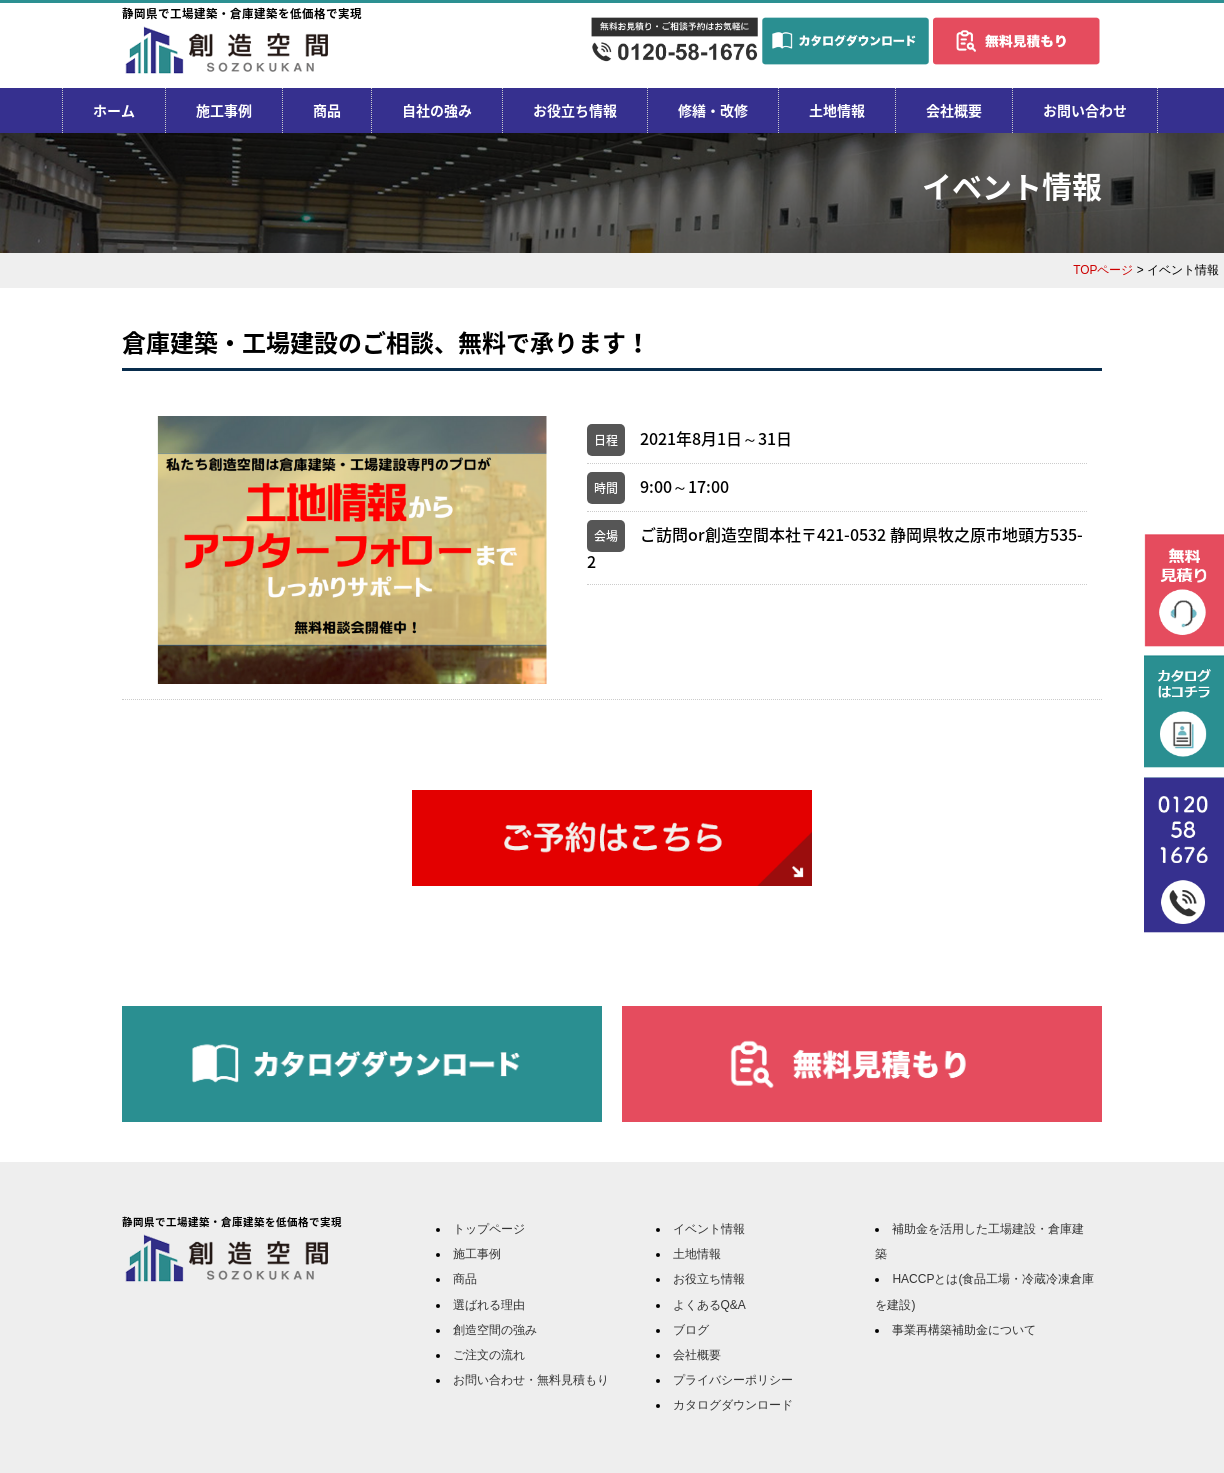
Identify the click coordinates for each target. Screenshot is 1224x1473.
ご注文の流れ (489, 1355)
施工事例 (224, 110)
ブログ (691, 1330)
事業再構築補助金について (964, 1330)
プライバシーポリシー (733, 1380)
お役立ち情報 (575, 110)
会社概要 (954, 110)
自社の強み (437, 110)
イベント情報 (709, 1229)
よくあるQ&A (709, 1305)
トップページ (489, 1229)
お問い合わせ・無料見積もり (531, 1380)
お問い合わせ (1085, 110)
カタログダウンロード (733, 1405)
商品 (327, 110)
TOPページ (1103, 270)
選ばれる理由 (489, 1305)
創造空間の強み (495, 1330)
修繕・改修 (713, 110)
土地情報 (837, 110)
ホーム (114, 110)
